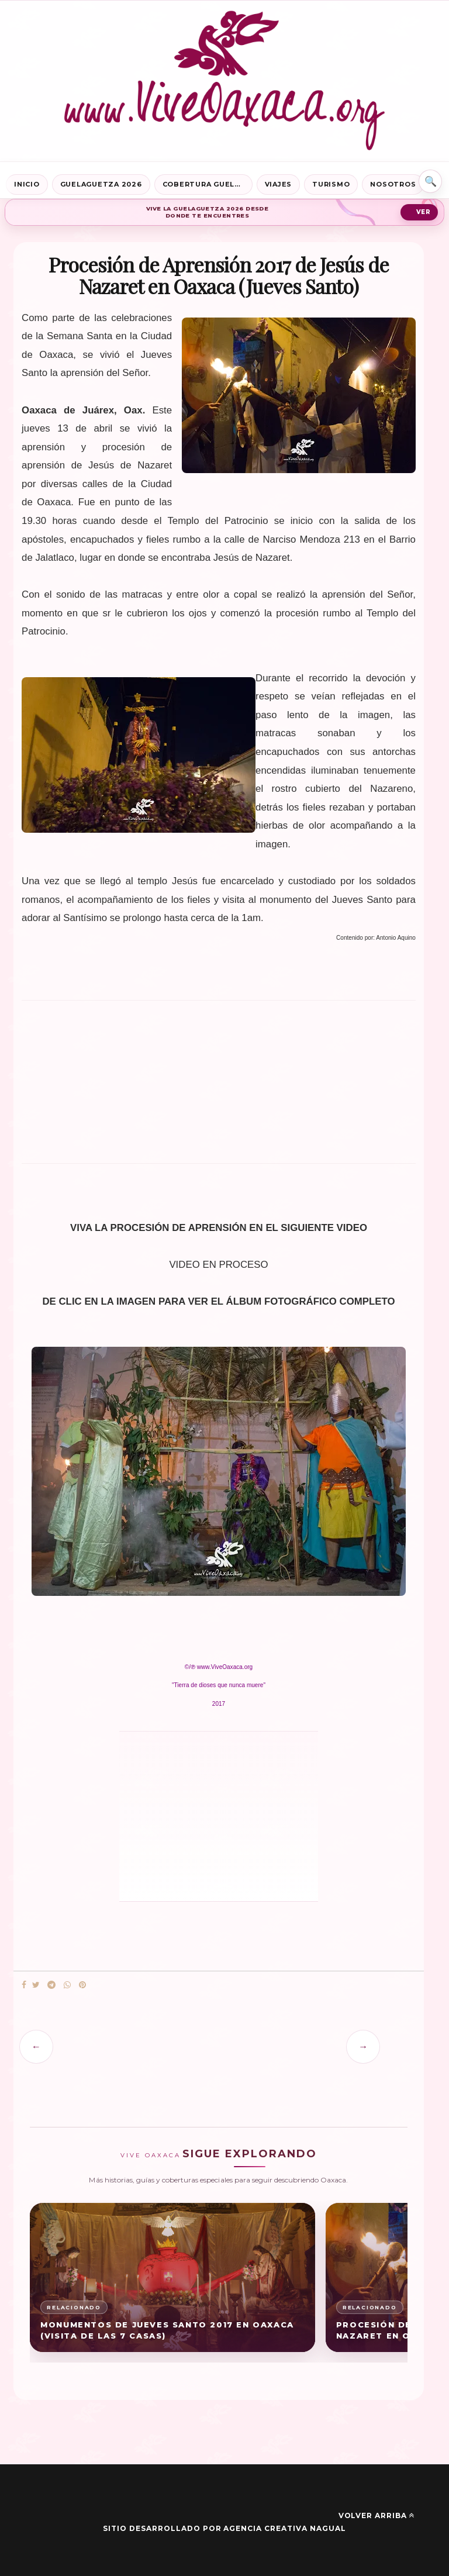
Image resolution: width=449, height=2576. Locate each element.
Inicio (27, 184)
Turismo (331, 184)
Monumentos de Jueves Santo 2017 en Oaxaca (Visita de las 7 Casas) (167, 2330)
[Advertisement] (219, 1087)
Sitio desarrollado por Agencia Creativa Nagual (224, 2528)
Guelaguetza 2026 (101, 184)
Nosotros (393, 184)
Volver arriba (377, 2515)
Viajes (278, 184)
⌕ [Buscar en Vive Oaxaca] (430, 181)
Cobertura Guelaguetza (208, 184)
